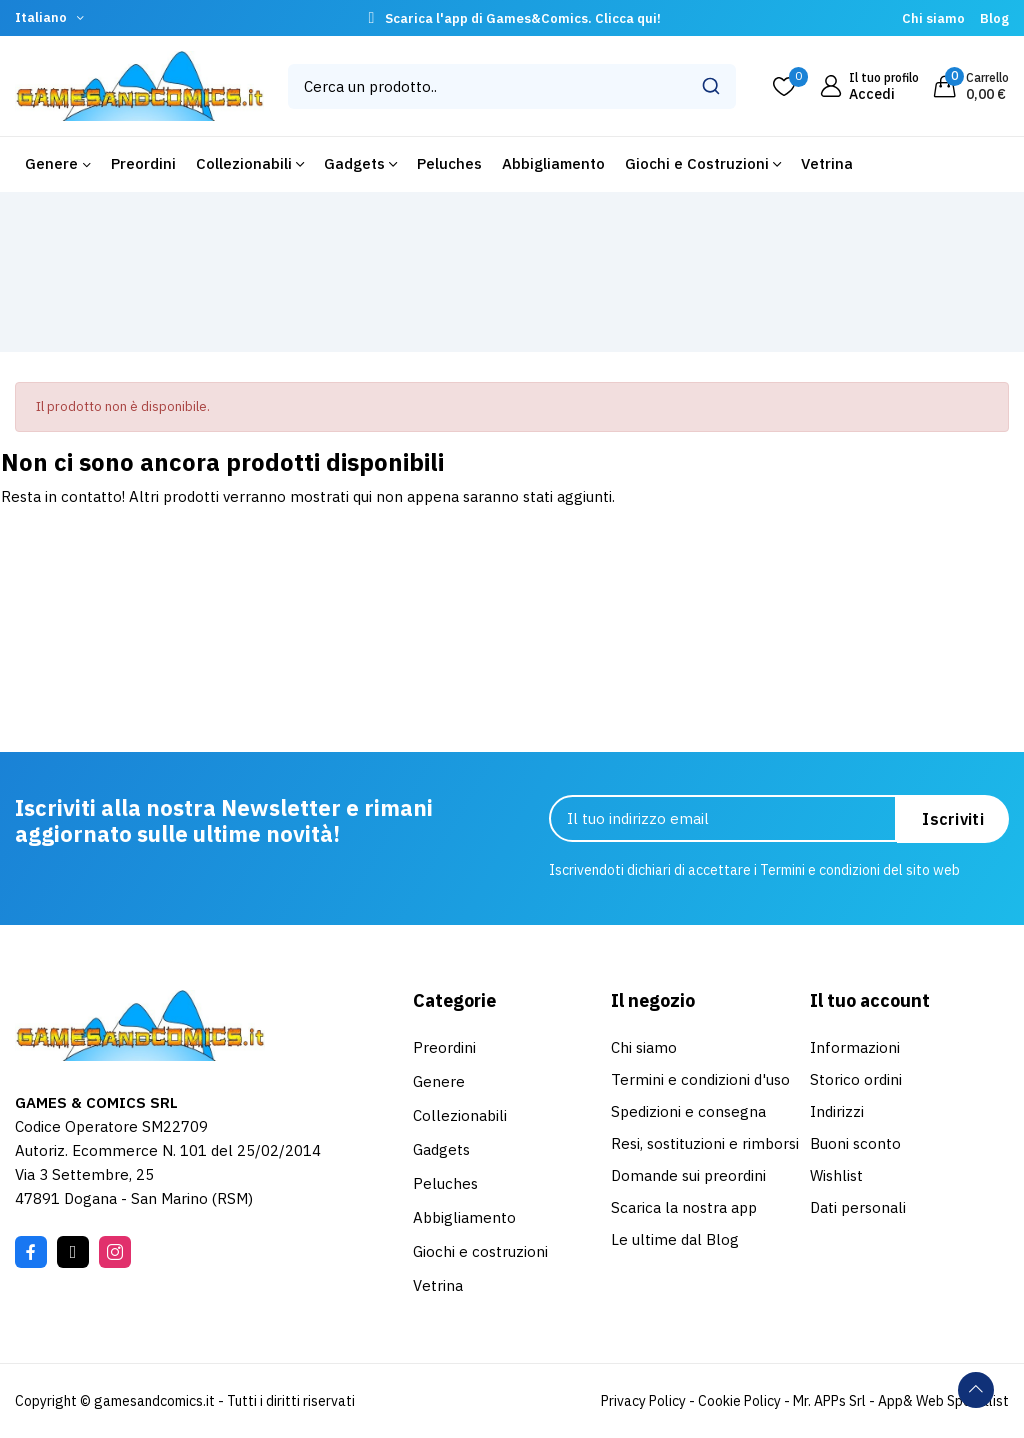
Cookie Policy (739, 1401)
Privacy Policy (643, 1401)
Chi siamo (933, 18)
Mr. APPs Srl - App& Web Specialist (901, 1401)
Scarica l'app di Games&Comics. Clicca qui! (523, 18)
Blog (994, 18)
